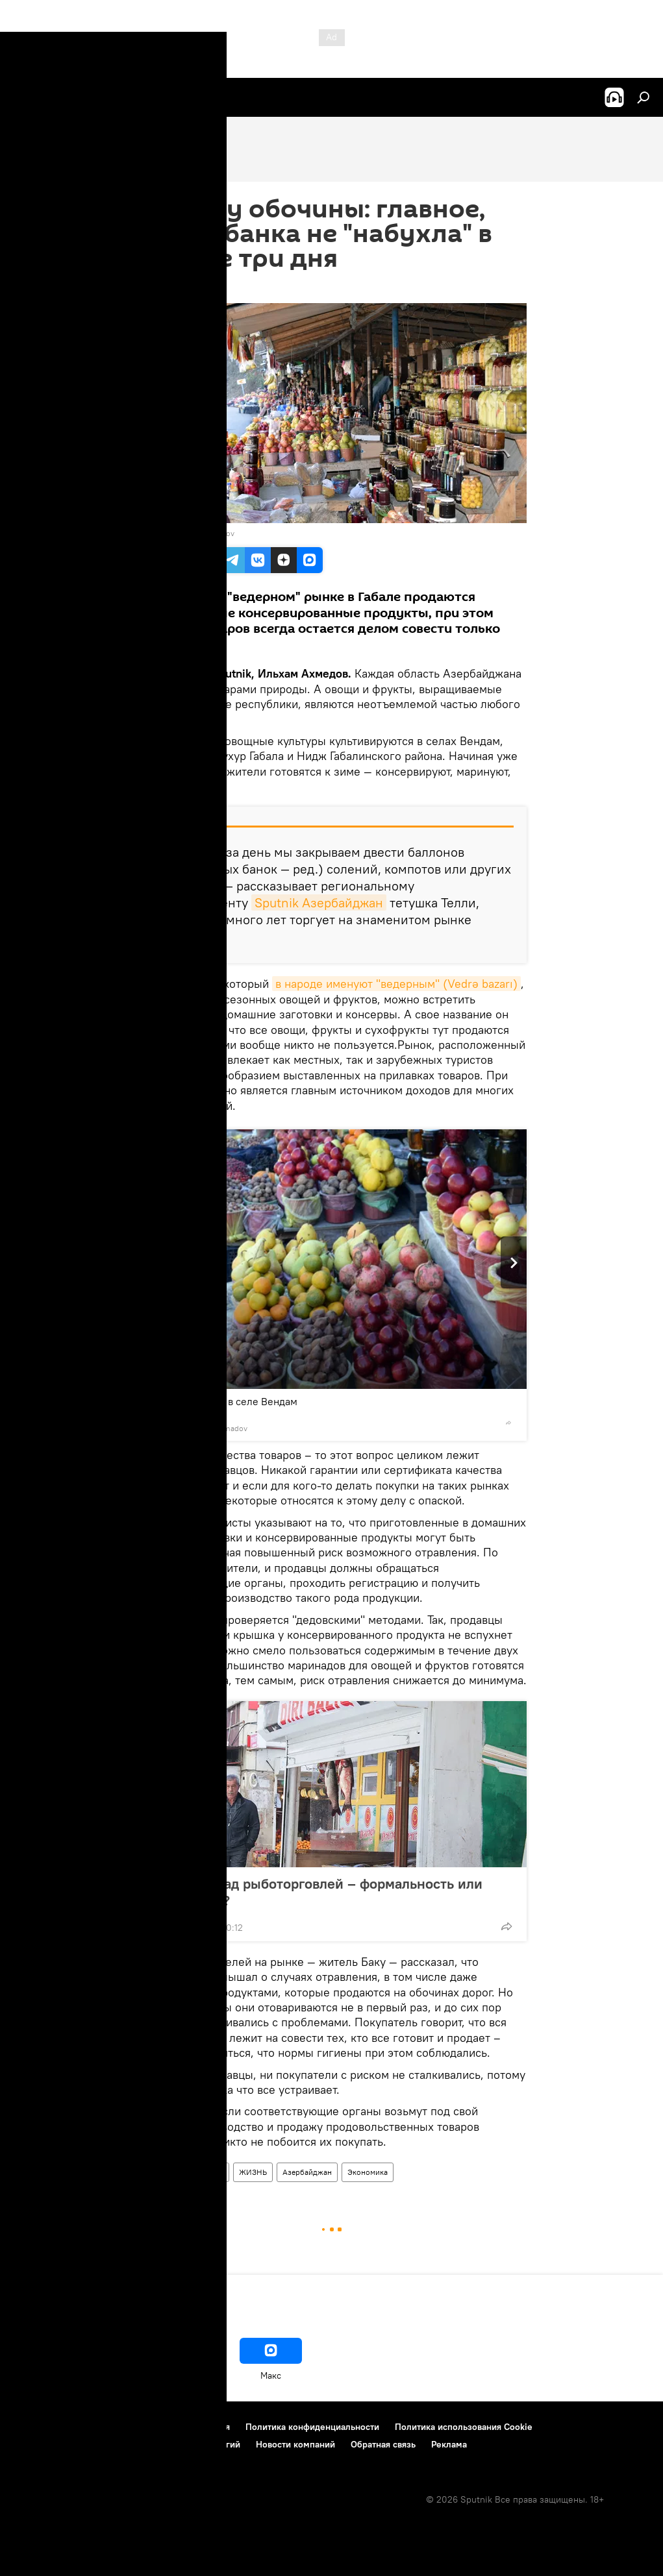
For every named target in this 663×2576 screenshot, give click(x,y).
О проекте (35, 2427)
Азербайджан (307, 2172)
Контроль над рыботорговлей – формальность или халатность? (316, 1892)
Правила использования (179, 2427)
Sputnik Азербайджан (319, 902)
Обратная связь (383, 2444)
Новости (158, 2172)
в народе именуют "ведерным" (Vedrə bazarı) (396, 983)
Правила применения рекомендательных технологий (127, 2444)
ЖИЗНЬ (253, 2172)
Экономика (367, 2172)
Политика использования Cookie (463, 2427)
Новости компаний (295, 2444)
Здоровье (206, 2172)
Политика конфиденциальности (312, 2427)
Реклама (449, 2444)
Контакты (92, 2427)
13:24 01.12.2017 (170, 287)
